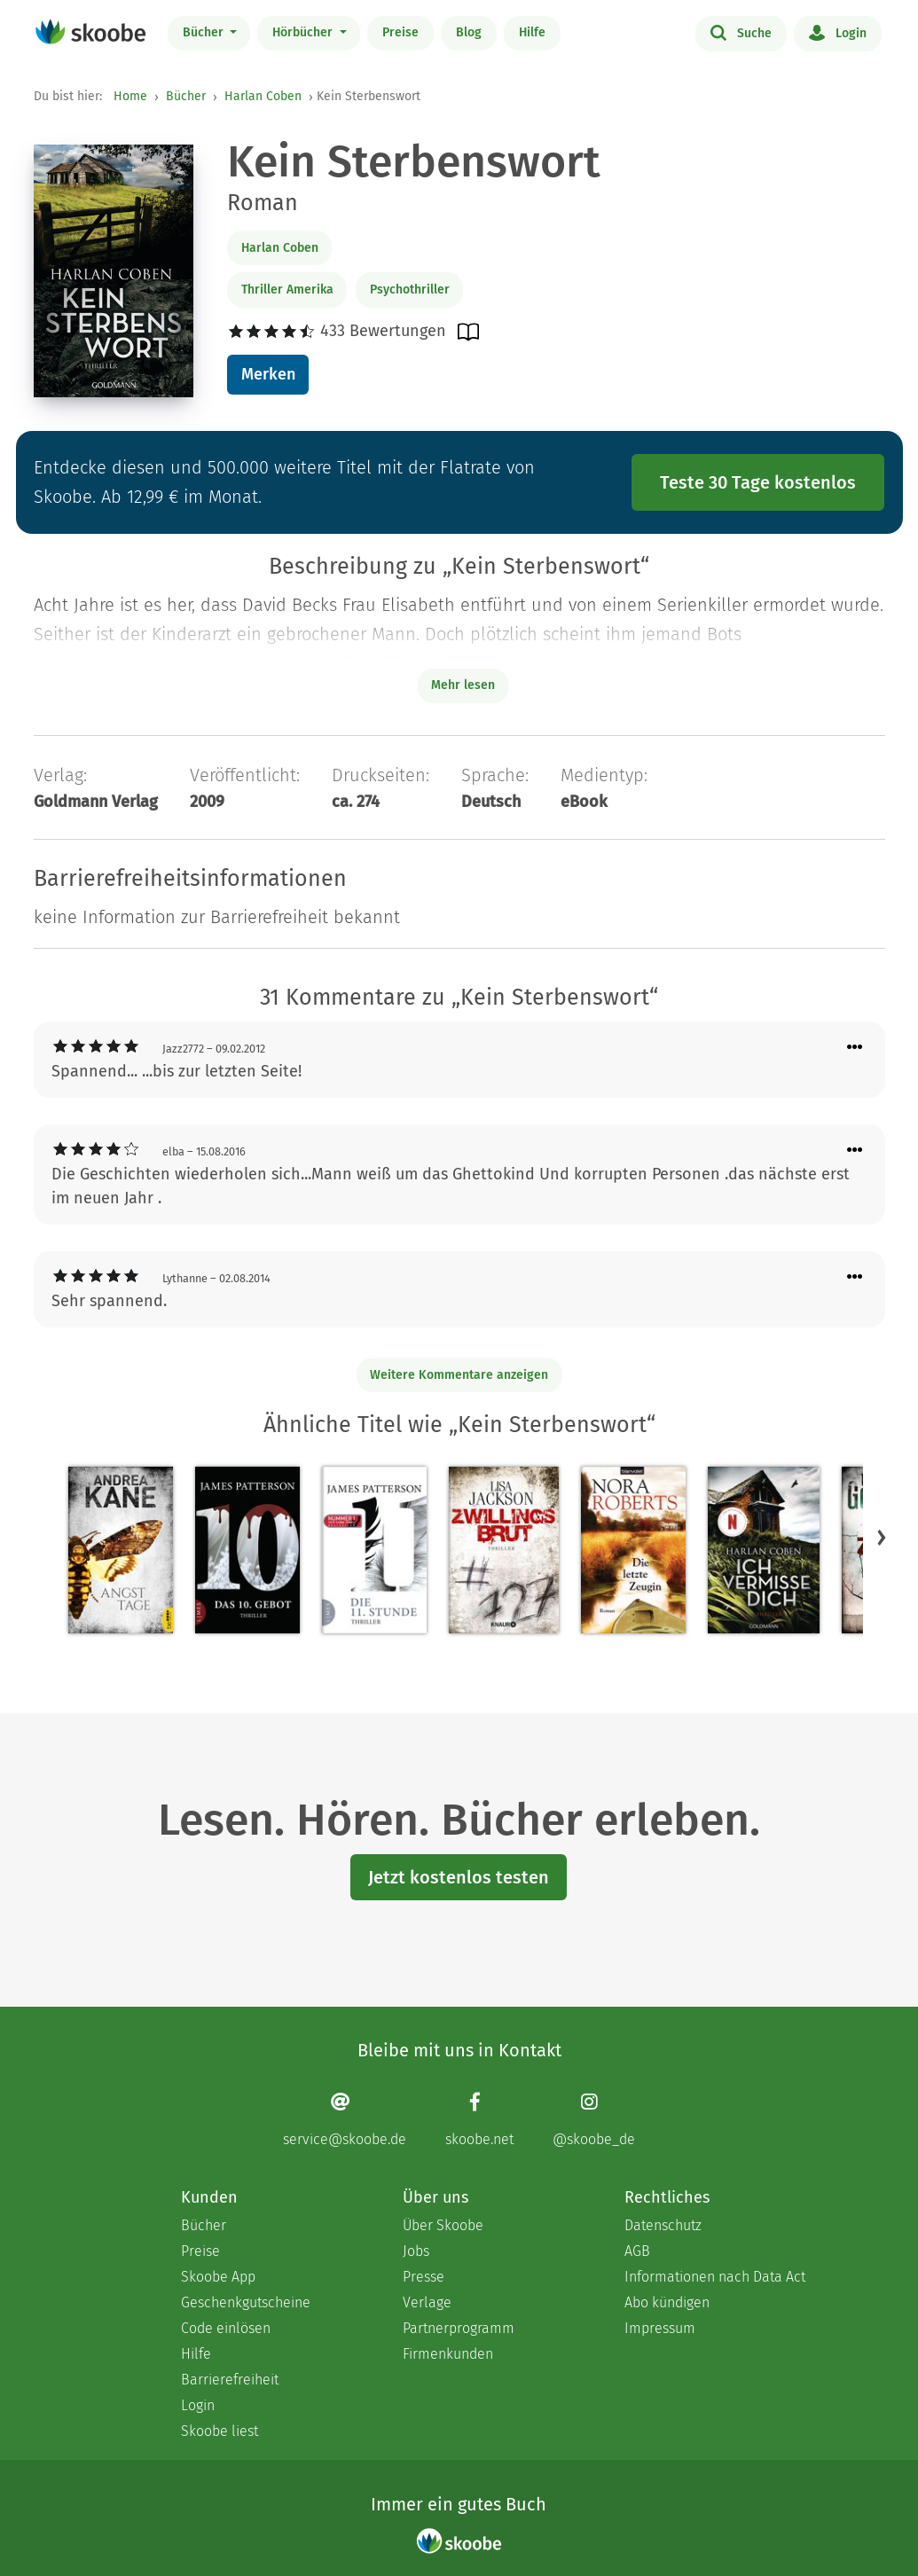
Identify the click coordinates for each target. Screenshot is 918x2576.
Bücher (205, 32)
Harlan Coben (263, 96)
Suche (741, 32)
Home (130, 96)
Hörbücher (304, 32)
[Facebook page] (479, 2118)
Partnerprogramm (458, 2328)
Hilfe (532, 32)
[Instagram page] (594, 2118)
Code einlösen (226, 2328)
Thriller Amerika (287, 289)
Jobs (416, 2251)
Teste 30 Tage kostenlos (758, 482)
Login (838, 32)
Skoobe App (218, 2276)
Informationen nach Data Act (714, 2276)
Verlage (427, 2302)
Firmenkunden (448, 2353)
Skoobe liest (219, 2431)
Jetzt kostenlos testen (458, 1877)
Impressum (659, 2328)
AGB (637, 2251)
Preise (400, 32)
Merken (268, 374)
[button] (882, 1537)
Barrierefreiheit (230, 2379)
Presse (423, 2276)
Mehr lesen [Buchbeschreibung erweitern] (463, 685)
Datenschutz (663, 2225)
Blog (469, 32)
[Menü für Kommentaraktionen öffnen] (855, 1048)
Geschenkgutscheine (245, 2302)
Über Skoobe (443, 2225)
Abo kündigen (667, 2302)
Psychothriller (410, 289)
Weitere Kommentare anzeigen (459, 1374)
